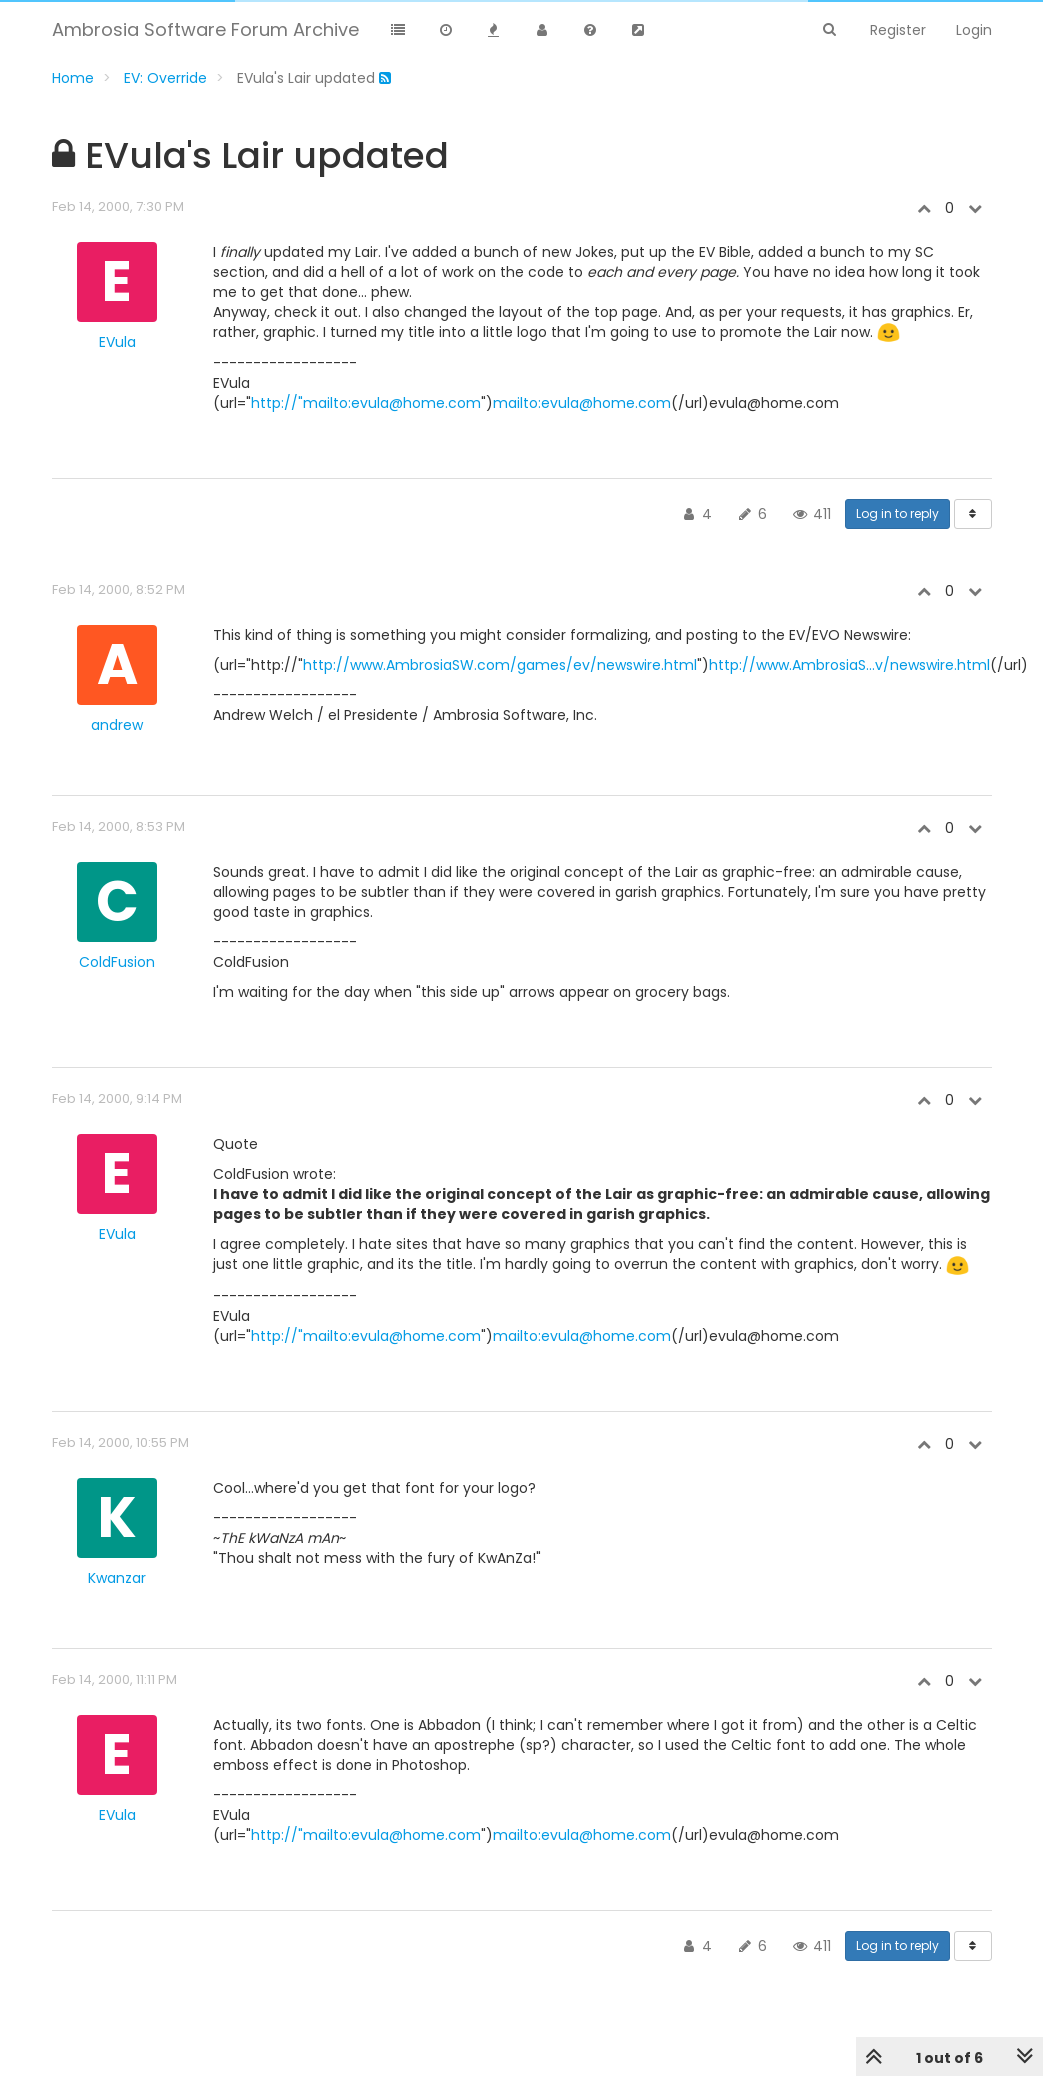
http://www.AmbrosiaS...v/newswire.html (849, 665)
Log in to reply (897, 513)
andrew (117, 725)
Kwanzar (117, 1578)
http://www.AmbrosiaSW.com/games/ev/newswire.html (500, 665)
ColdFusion (117, 962)
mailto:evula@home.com (582, 403)
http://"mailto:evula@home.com (366, 403)
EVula (117, 342)
